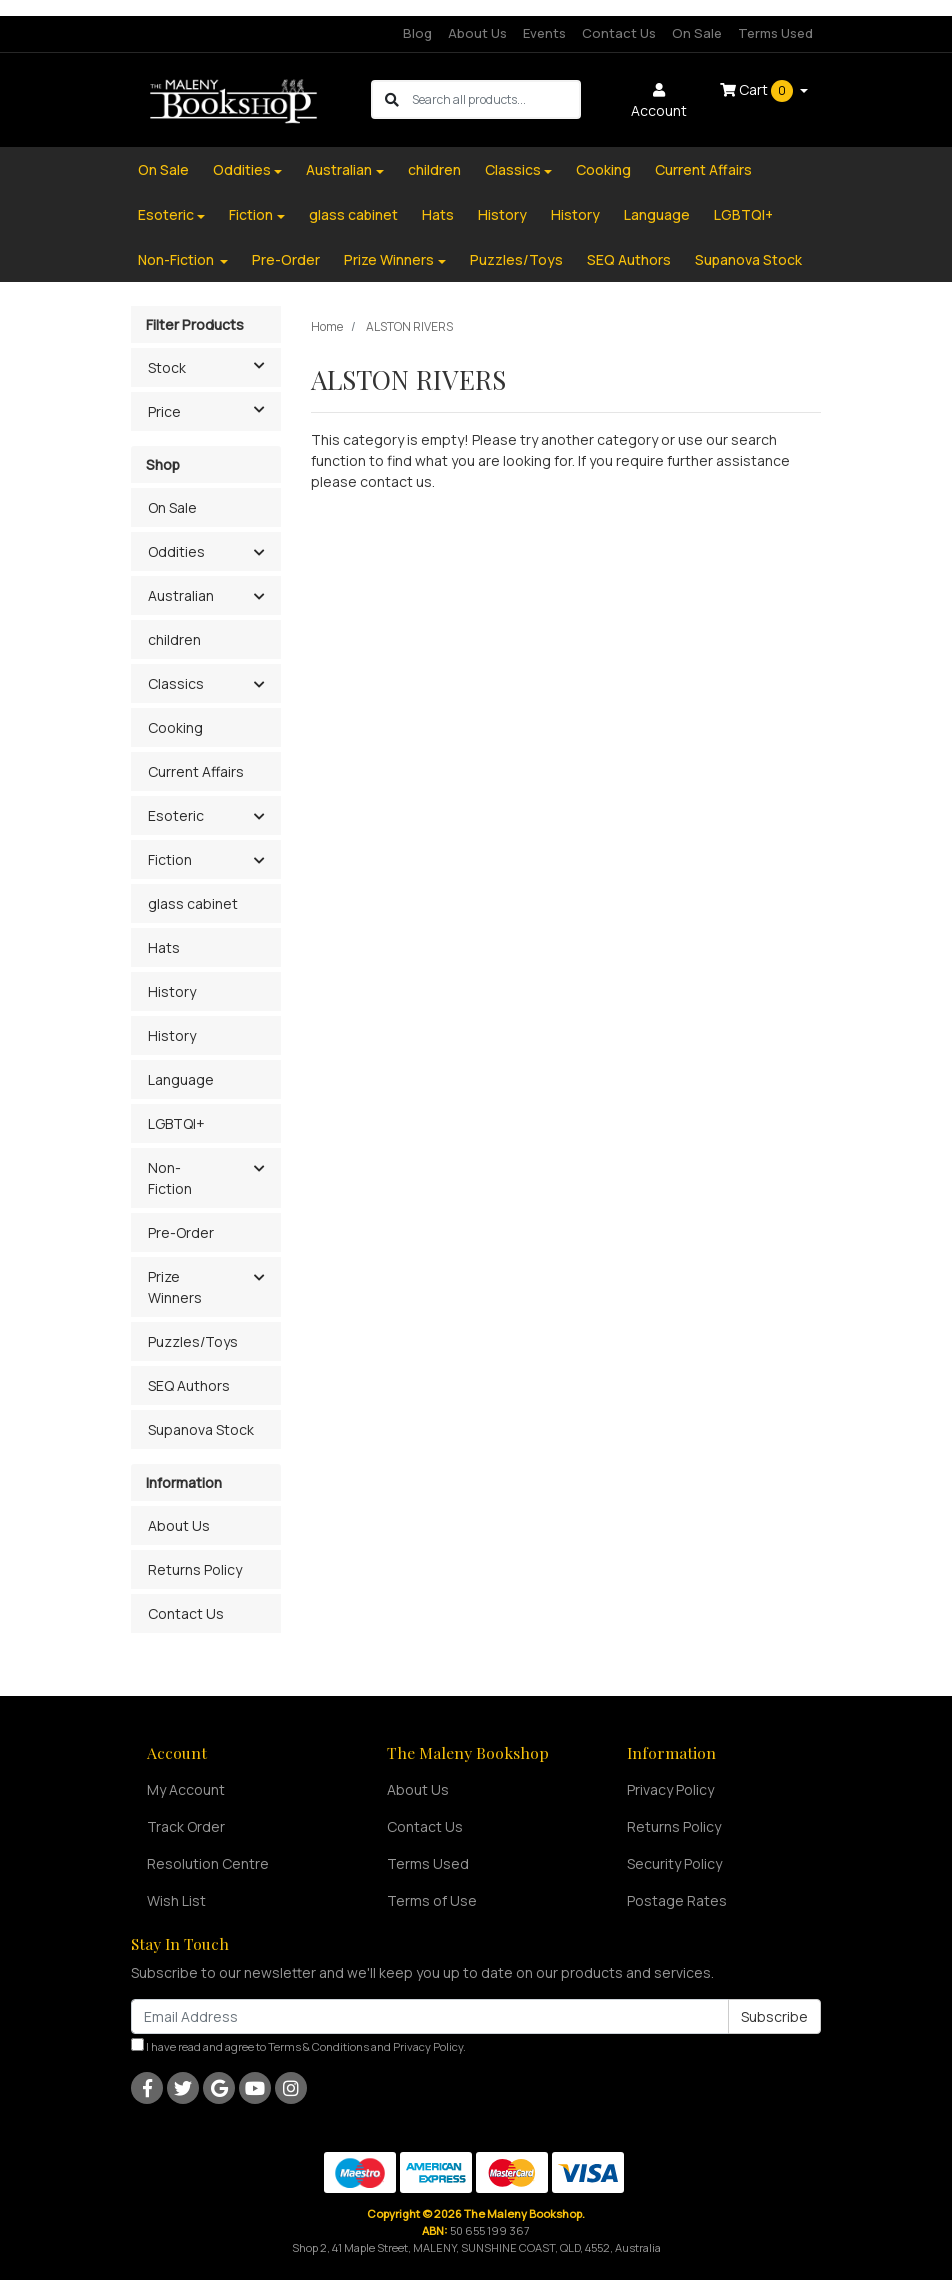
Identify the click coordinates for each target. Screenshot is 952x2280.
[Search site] (392, 99)
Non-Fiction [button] (170, 1178)
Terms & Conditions (318, 2046)
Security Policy (674, 1863)
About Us (477, 33)
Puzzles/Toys (516, 259)
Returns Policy (195, 1569)
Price (214, 410)
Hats (438, 214)
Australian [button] (181, 595)
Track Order (186, 1826)
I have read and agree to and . (298, 2046)
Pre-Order (286, 259)
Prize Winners (389, 259)
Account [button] (659, 101)
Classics (513, 169)
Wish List (176, 1900)
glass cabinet (353, 214)
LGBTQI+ (743, 214)
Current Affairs (703, 169)
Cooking (603, 169)
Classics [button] (176, 683)
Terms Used (775, 33)
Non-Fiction (177, 259)
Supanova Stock (748, 259)
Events (544, 33)
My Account (186, 1789)
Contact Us (619, 33)
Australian (339, 169)
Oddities (242, 169)
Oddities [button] (176, 551)
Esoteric (166, 214)
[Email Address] (430, 2016)
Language (657, 214)
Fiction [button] (170, 859)
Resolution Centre (208, 1863)
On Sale (697, 33)
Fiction (251, 214)
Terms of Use (432, 1900)
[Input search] (495, 99)
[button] (258, 553)
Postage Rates (677, 1900)
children (434, 169)
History (502, 214)
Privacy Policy (670, 1789)
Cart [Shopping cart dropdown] (758, 91)
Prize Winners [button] (175, 1287)
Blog (417, 33)
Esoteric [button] (176, 815)
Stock (214, 366)
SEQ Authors (629, 259)
